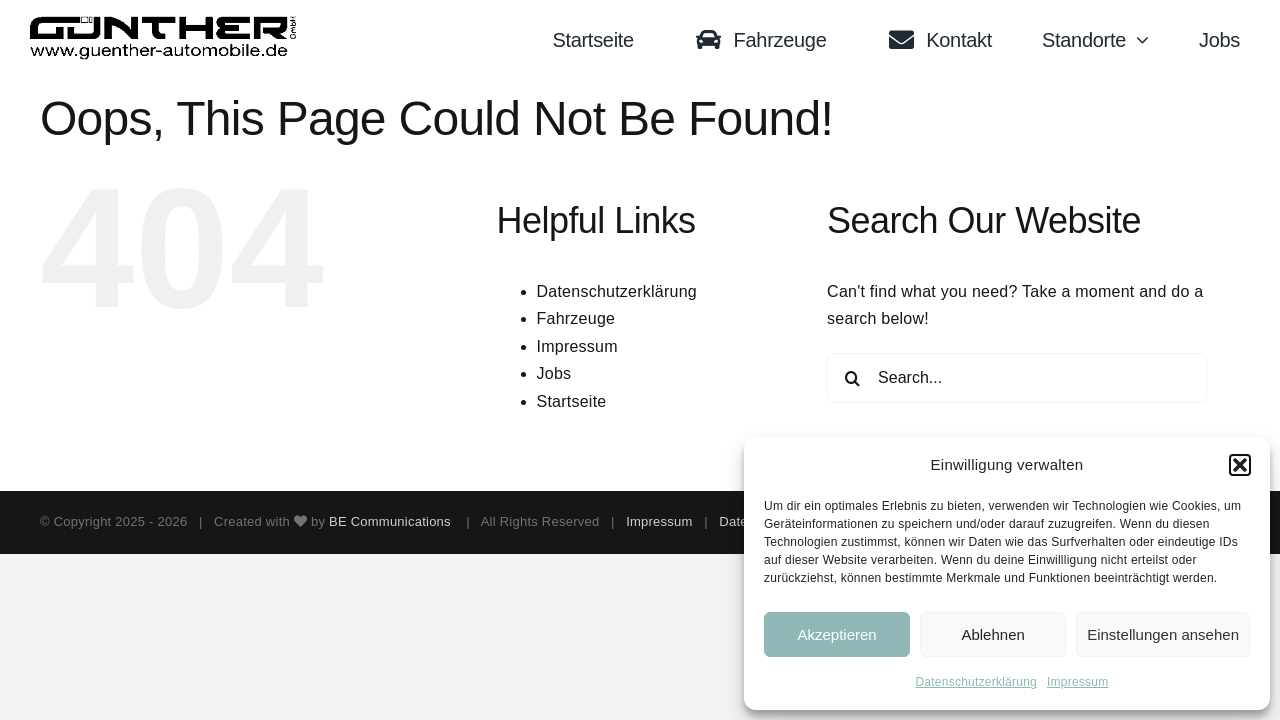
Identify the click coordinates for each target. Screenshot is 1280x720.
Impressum (1078, 682)
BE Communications (392, 521)
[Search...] (1017, 378)
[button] (1240, 465)
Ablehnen (992, 634)
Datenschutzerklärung (976, 682)
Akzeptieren (836, 634)
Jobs (554, 373)
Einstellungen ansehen (1163, 634)
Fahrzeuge (576, 318)
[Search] (852, 378)
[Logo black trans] (164, 23)
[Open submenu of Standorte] (1147, 40)
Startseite (572, 401)
